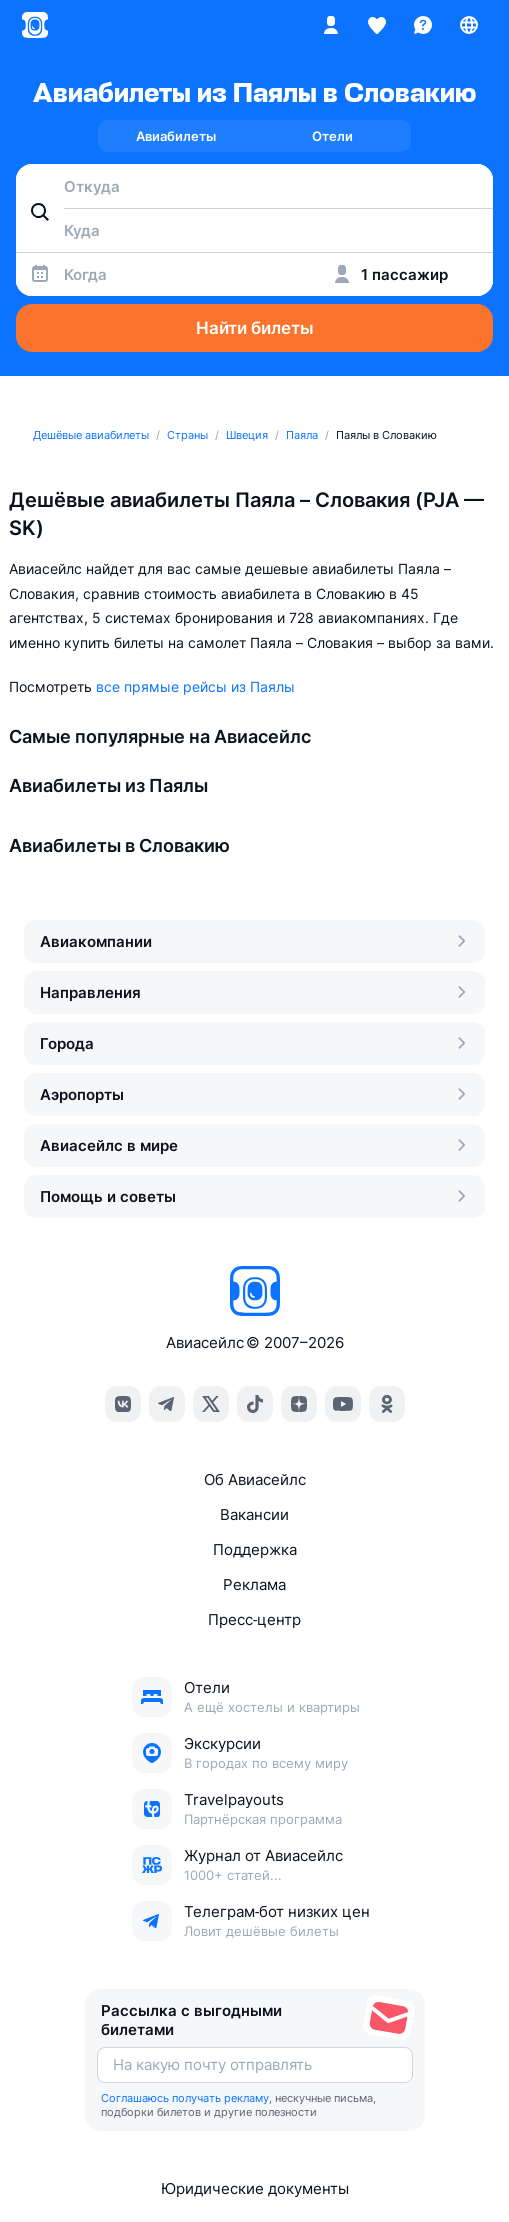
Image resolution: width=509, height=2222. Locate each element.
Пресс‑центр (254, 1619)
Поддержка (255, 1549)
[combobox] (254, 186)
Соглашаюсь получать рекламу (185, 2098)
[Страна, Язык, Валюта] (469, 25)
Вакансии (254, 1514)
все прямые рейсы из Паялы (195, 686)
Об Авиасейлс (255, 1479)
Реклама (254, 1584)
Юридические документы (255, 2188)
